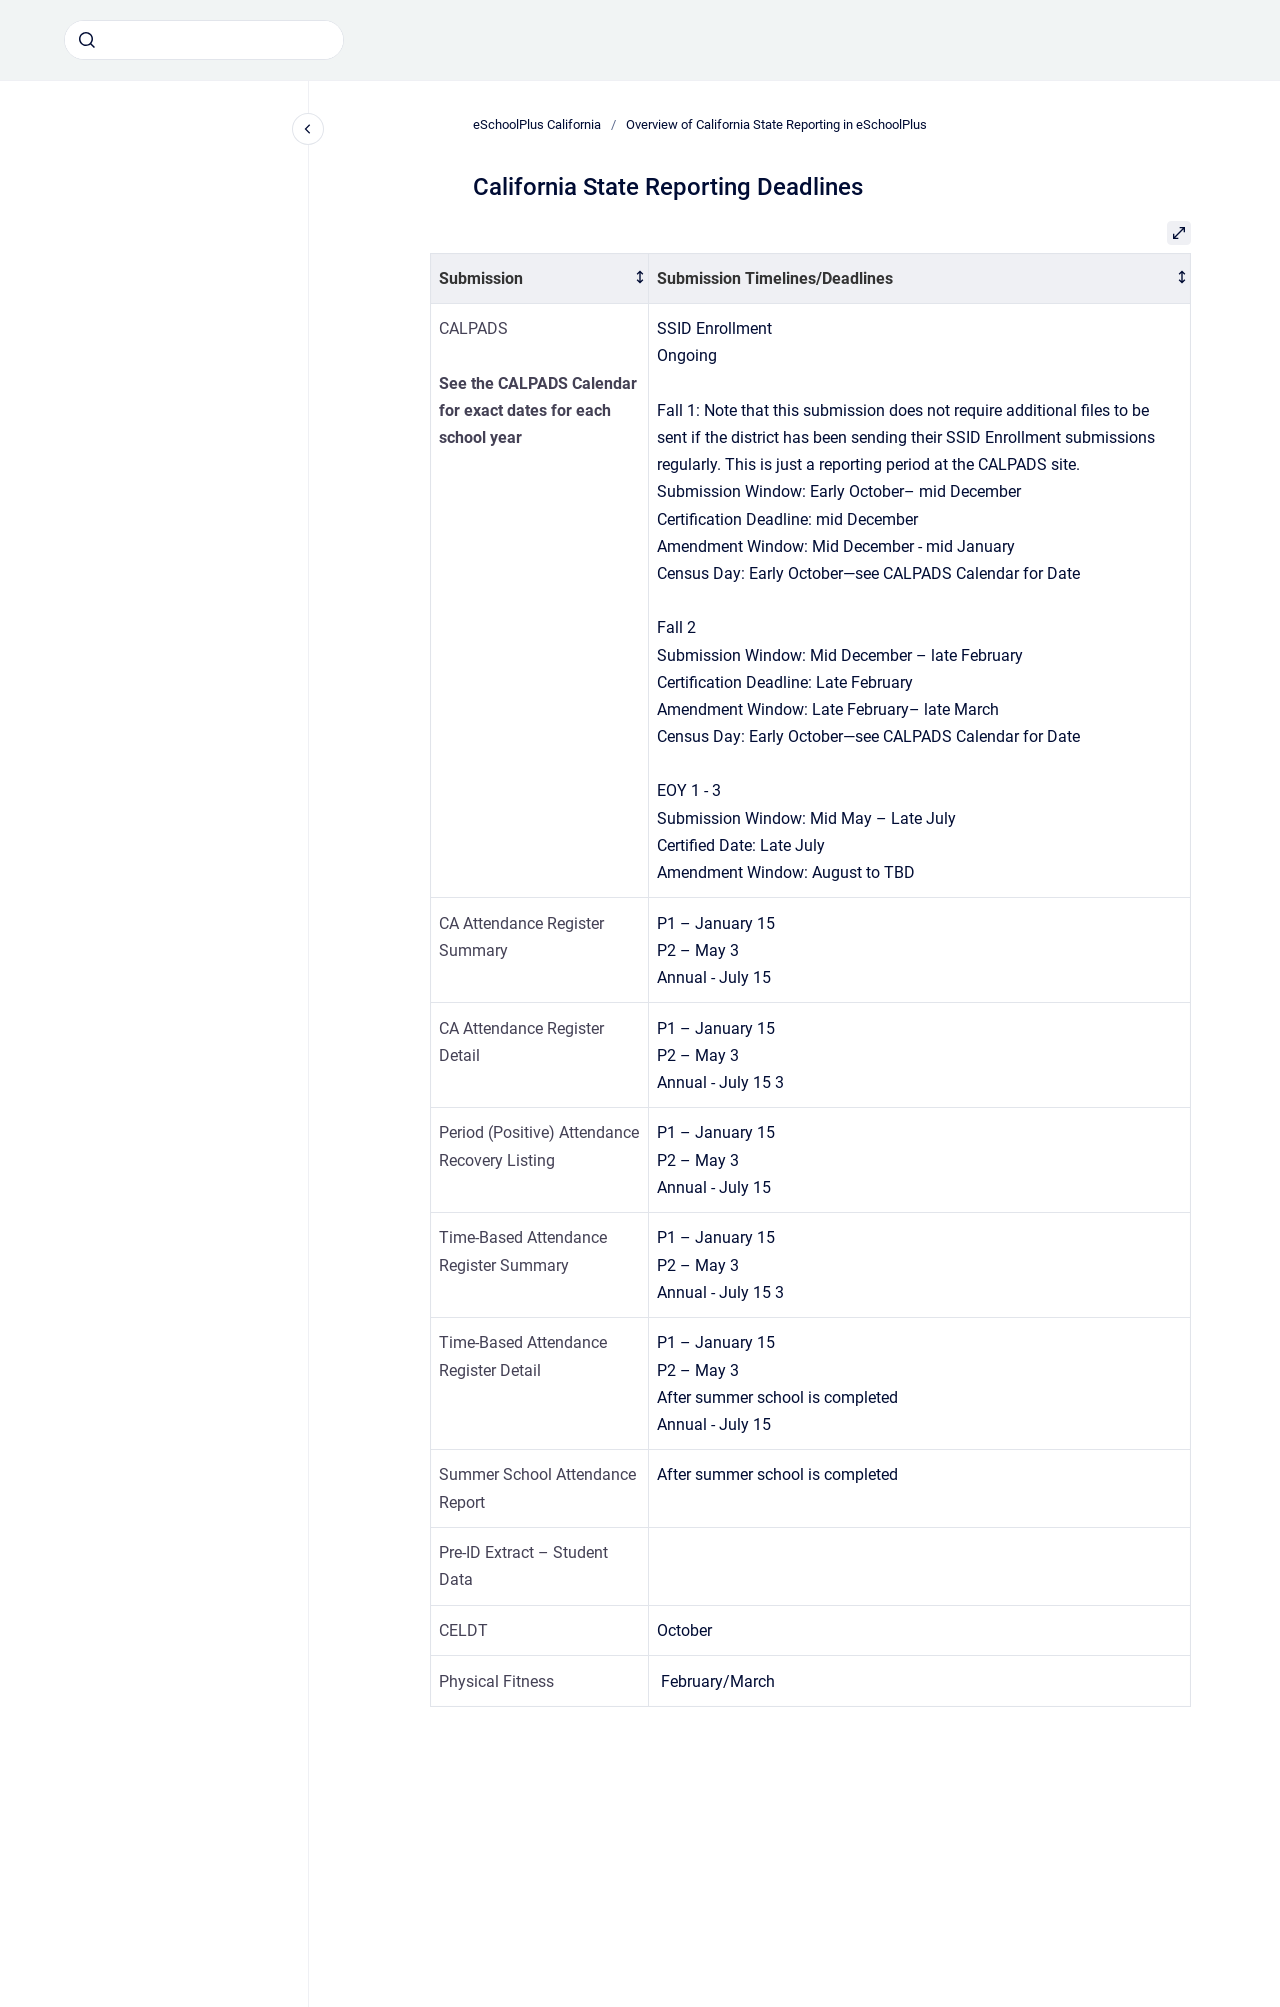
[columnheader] (540, 278)
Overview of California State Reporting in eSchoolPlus (776, 124)
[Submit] (87, 40)
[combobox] (204, 40)
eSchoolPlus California (537, 124)
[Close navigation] (308, 129)
